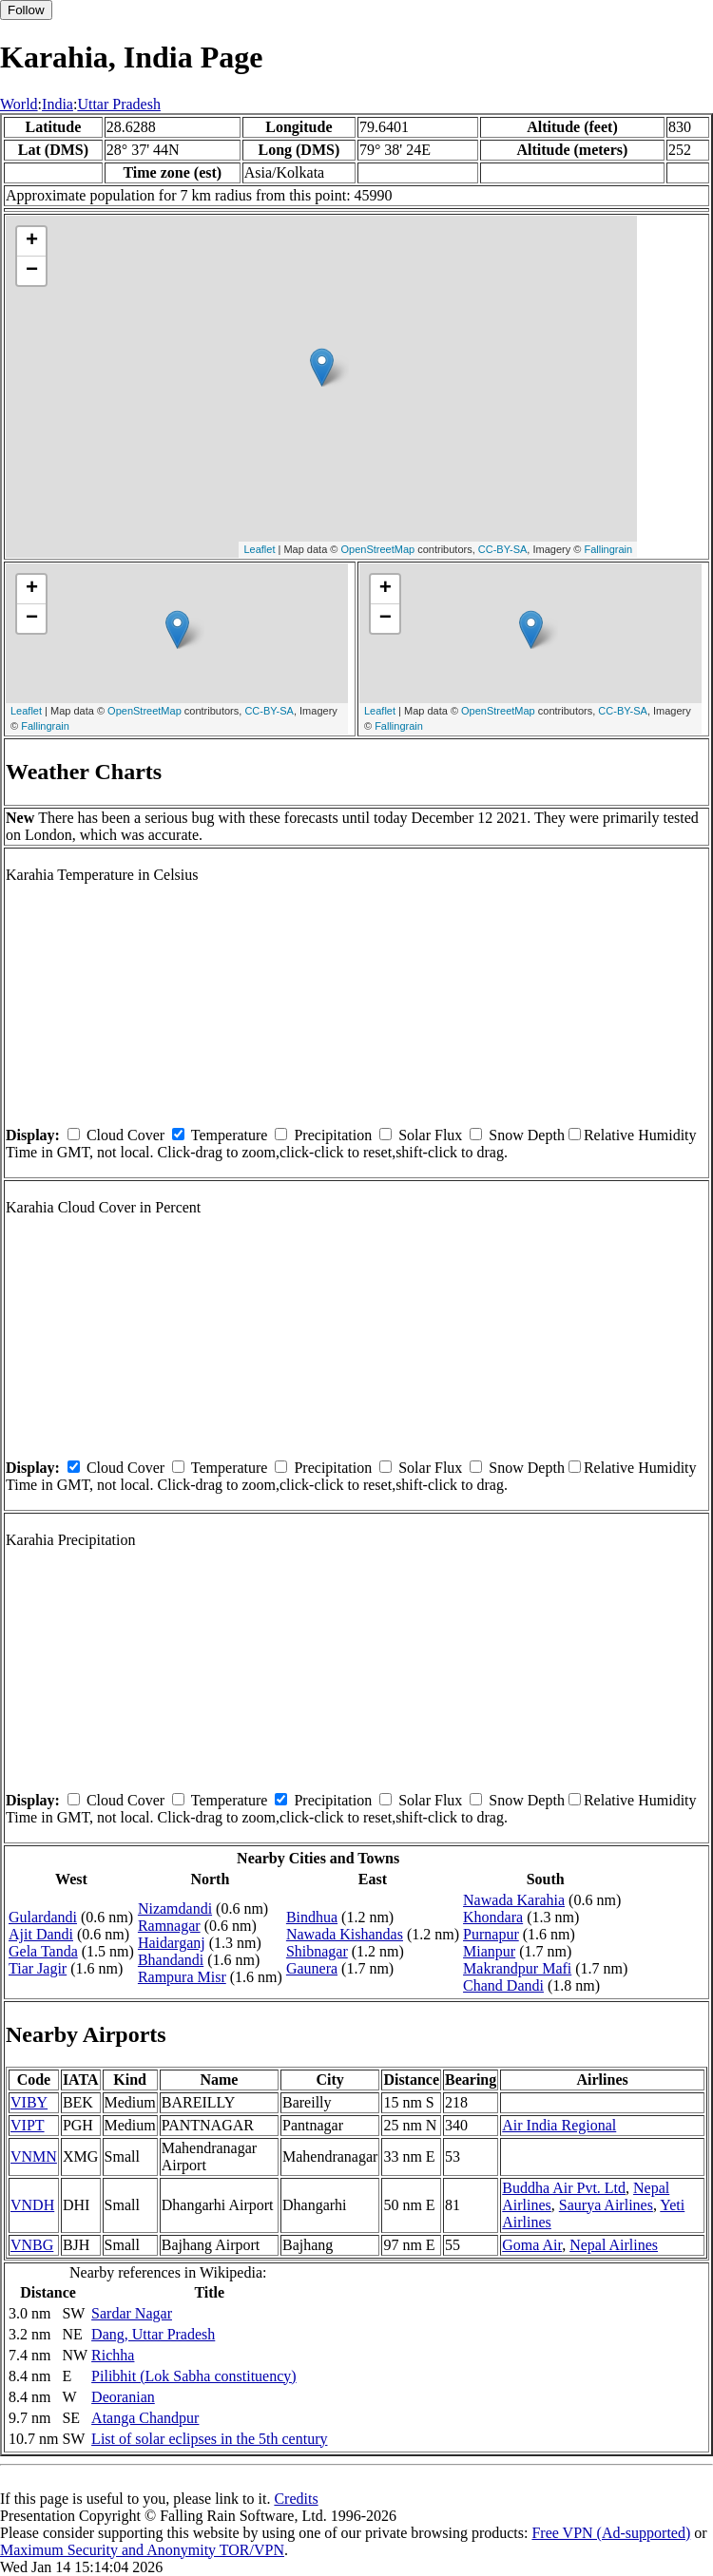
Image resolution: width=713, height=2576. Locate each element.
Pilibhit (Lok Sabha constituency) (194, 2376)
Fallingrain (608, 549)
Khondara (493, 1917)
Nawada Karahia (514, 1900)
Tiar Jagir (38, 1968)
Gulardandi (43, 1917)
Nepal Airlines (613, 2245)
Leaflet (259, 549)
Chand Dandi (503, 1985)
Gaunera (311, 1968)
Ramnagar (169, 1926)
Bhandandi (170, 1960)
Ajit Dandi (41, 1934)
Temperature (229, 1135)
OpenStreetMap (378, 549)
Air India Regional (559, 2125)
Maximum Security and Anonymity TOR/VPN (142, 2550)
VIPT (27, 2125)
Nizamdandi (175, 1908)
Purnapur (491, 1934)
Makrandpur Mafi (517, 1968)
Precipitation (333, 1135)
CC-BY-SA (503, 549)
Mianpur (489, 1951)
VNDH (32, 2205)
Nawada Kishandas (344, 1934)
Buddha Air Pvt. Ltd (564, 2188)
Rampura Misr (182, 1977)
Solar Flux (430, 1135)
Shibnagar (317, 1951)
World (19, 104)
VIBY (29, 2102)
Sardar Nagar (131, 2313)
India (57, 104)
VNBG (31, 2245)
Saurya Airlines (606, 2205)
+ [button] (32, 241)
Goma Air (532, 2245)
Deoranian (123, 2397)
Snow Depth (527, 1135)
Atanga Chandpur (145, 2418)
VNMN (33, 2156)
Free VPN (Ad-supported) (610, 2533)
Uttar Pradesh (119, 104)
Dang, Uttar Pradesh (153, 2334)
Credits (296, 2498)
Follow (26, 10)
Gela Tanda (43, 1951)
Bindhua (311, 1917)
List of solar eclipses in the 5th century (209, 2439)
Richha (112, 2355)
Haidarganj (171, 1943)
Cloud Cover (125, 1135)
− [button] (32, 271)
